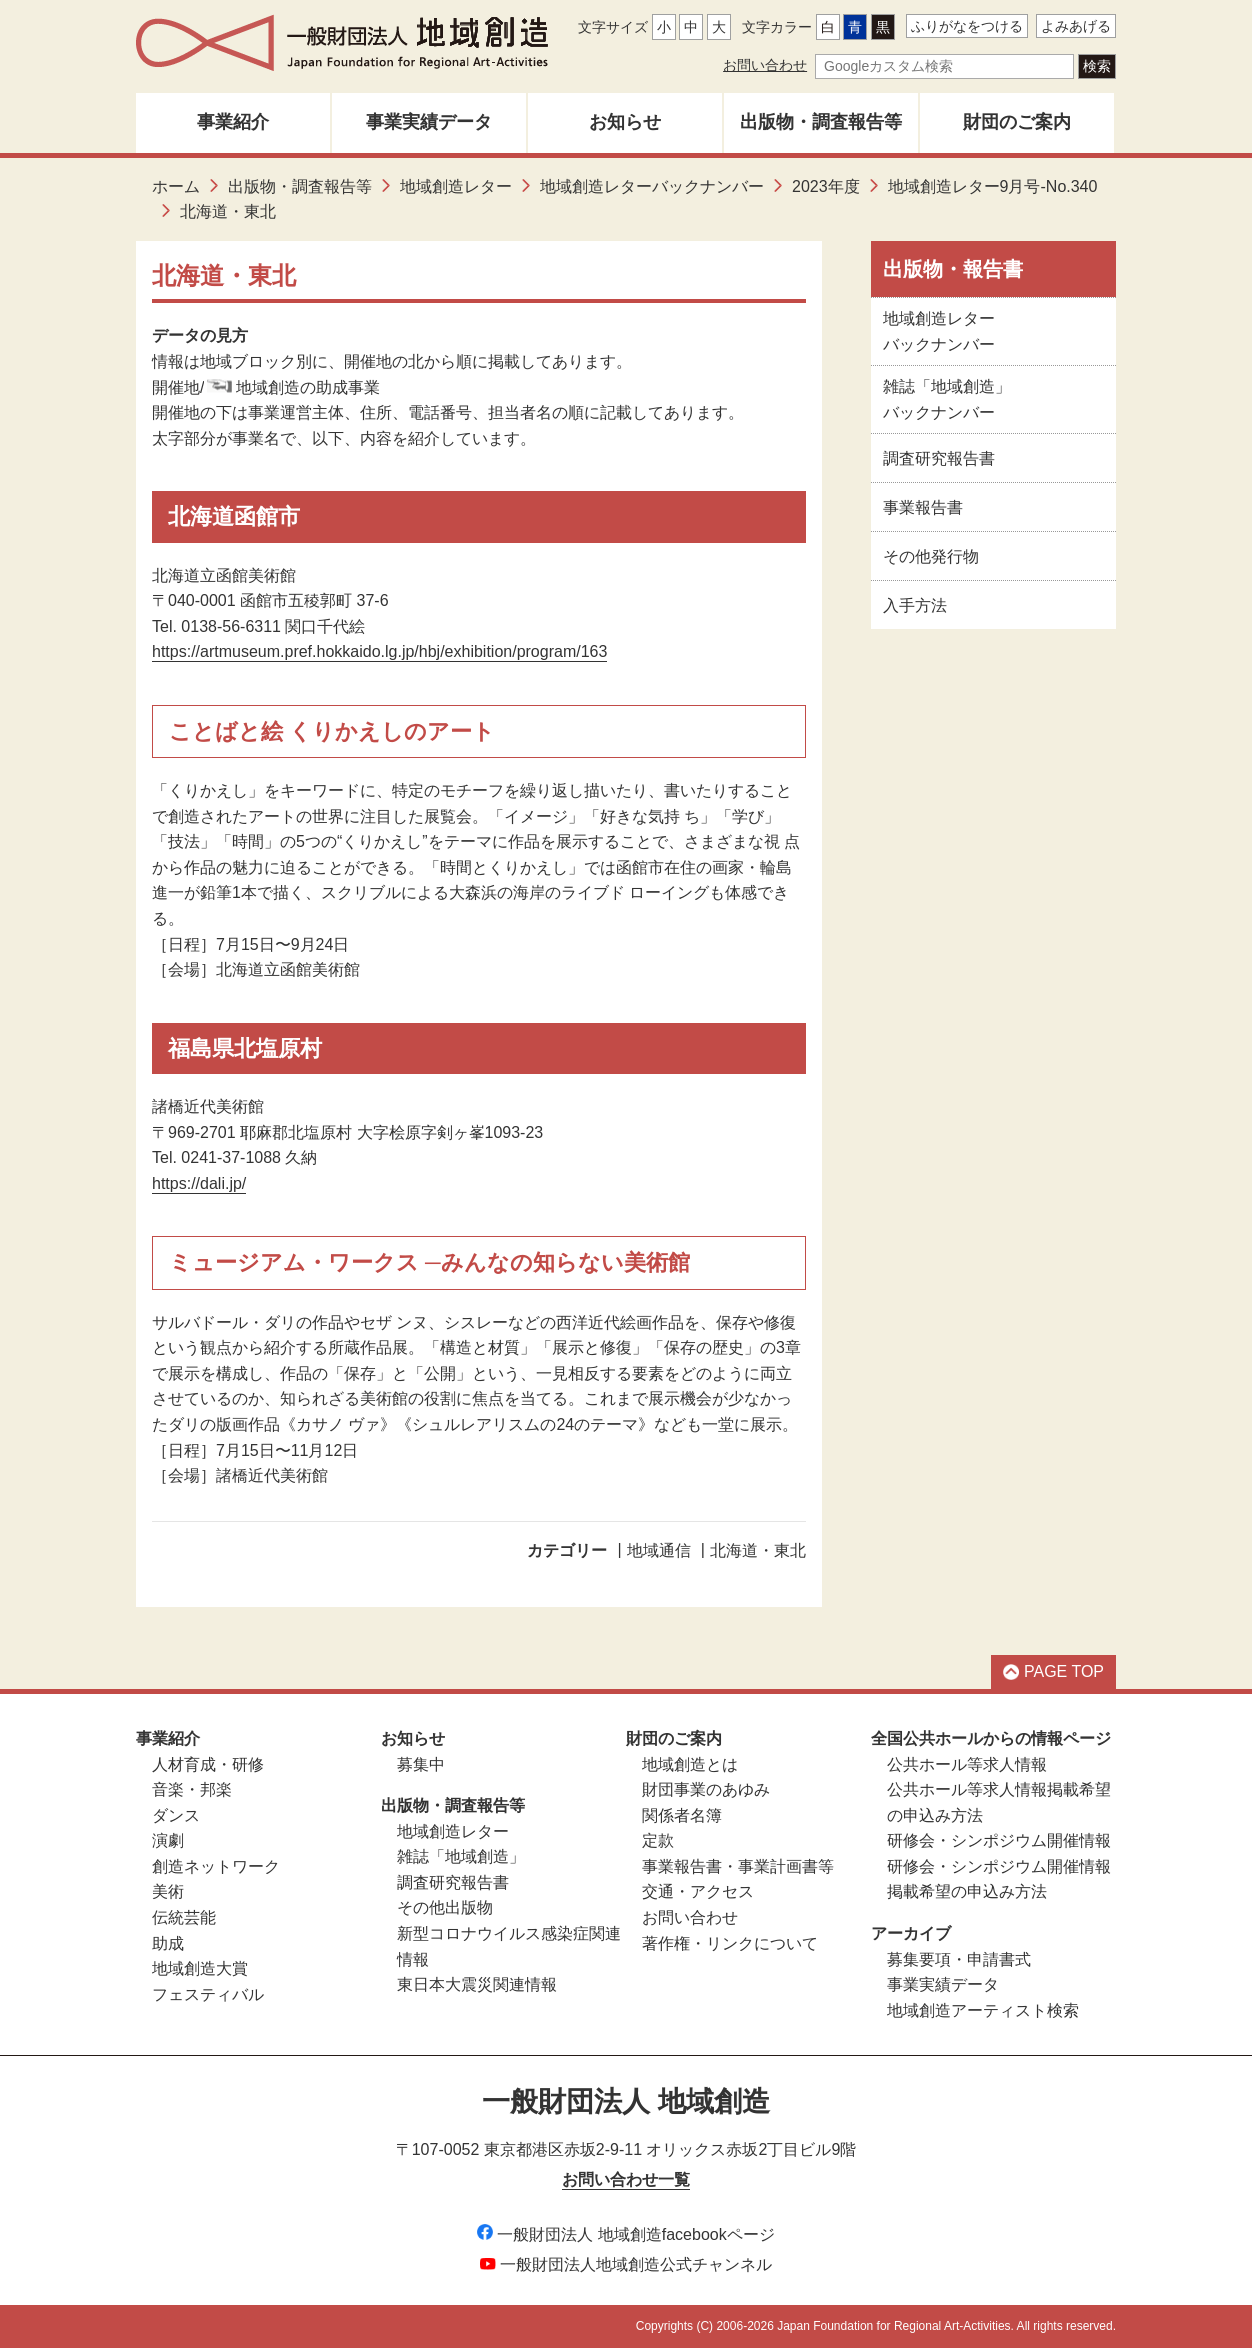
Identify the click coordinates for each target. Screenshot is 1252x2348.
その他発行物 (931, 556)
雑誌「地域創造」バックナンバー (947, 399)
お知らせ (625, 122)
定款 (658, 1840)
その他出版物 (445, 1907)
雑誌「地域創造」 (461, 1856)
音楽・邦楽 (192, 1789)
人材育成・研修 (208, 1764)
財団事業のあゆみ (706, 1789)
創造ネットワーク (216, 1866)
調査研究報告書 (939, 458)
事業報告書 (923, 507)
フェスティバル (208, 1994)
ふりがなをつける (967, 26)
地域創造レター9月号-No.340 (993, 186)
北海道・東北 (758, 1550)
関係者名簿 (682, 1815)
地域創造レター (456, 186)
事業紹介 (233, 122)
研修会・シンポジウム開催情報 (999, 1840)
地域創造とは (690, 1764)
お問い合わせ (765, 65)
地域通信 (659, 1550)
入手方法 (915, 605)
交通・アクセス (698, 1891)
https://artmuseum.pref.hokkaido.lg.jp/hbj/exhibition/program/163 (379, 651)
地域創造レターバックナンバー (652, 186)
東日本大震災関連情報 (477, 1984)
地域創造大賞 (200, 1968)
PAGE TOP (1053, 1671)
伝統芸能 (184, 1917)
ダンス (176, 1815)
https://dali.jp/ (199, 1183)
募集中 (421, 1764)
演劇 (168, 1840)
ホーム (176, 186)
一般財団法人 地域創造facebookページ (625, 2234)
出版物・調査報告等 (821, 122)
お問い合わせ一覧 (626, 2179)
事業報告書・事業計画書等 (738, 1866)
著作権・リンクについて (730, 1943)
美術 (168, 1891)
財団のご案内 (1017, 122)
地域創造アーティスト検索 (983, 2010)
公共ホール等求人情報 (967, 1764)
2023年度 (826, 186)
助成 (168, 1943)
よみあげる (1076, 26)
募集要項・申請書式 (959, 1959)
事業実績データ (429, 122)
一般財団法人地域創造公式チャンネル (626, 2264)
